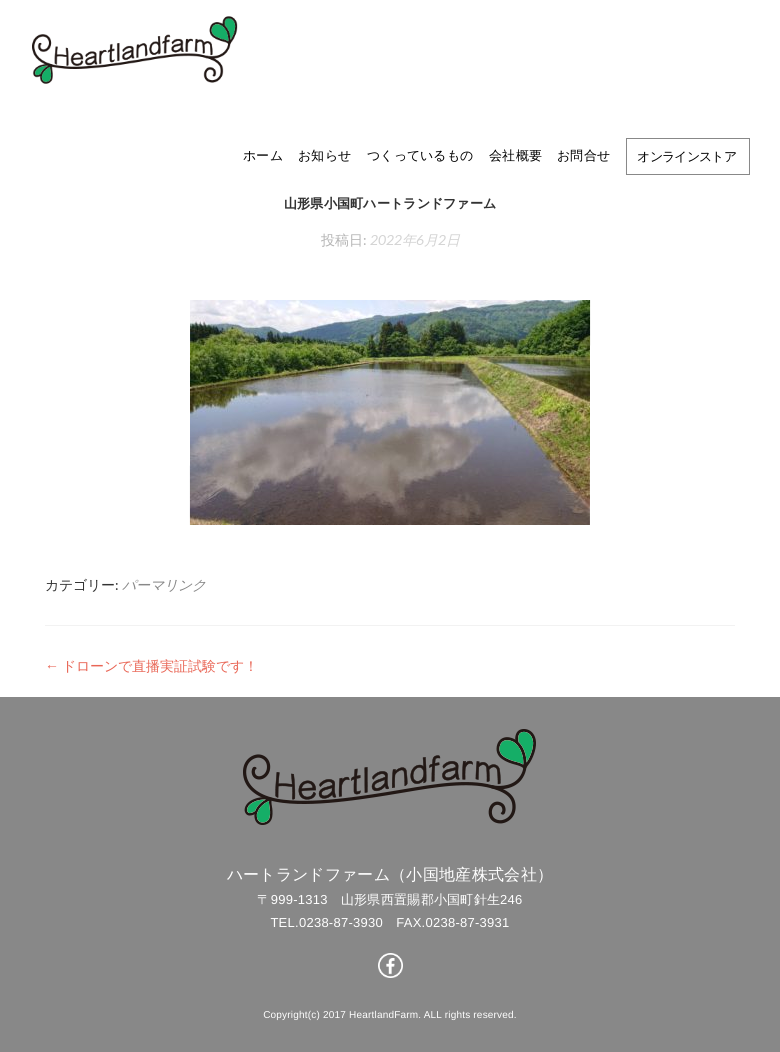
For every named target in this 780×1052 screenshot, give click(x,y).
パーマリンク (164, 584)
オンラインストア (686, 156)
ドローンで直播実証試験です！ (151, 665)
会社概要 (515, 155)
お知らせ (324, 155)
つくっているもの (420, 155)
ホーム (263, 155)
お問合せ (583, 155)
